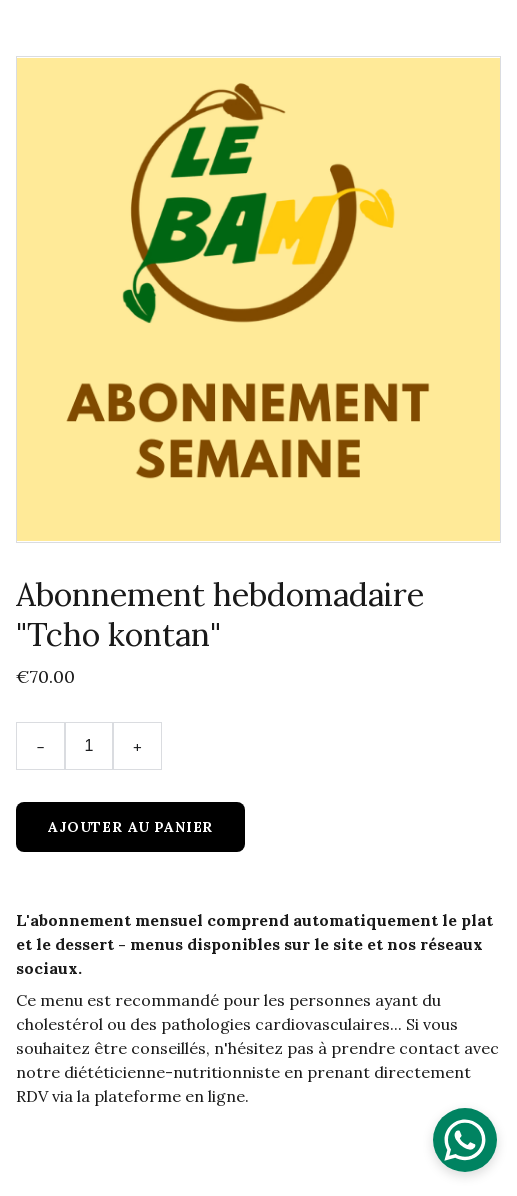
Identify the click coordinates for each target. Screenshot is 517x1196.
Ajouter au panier (130, 827)
